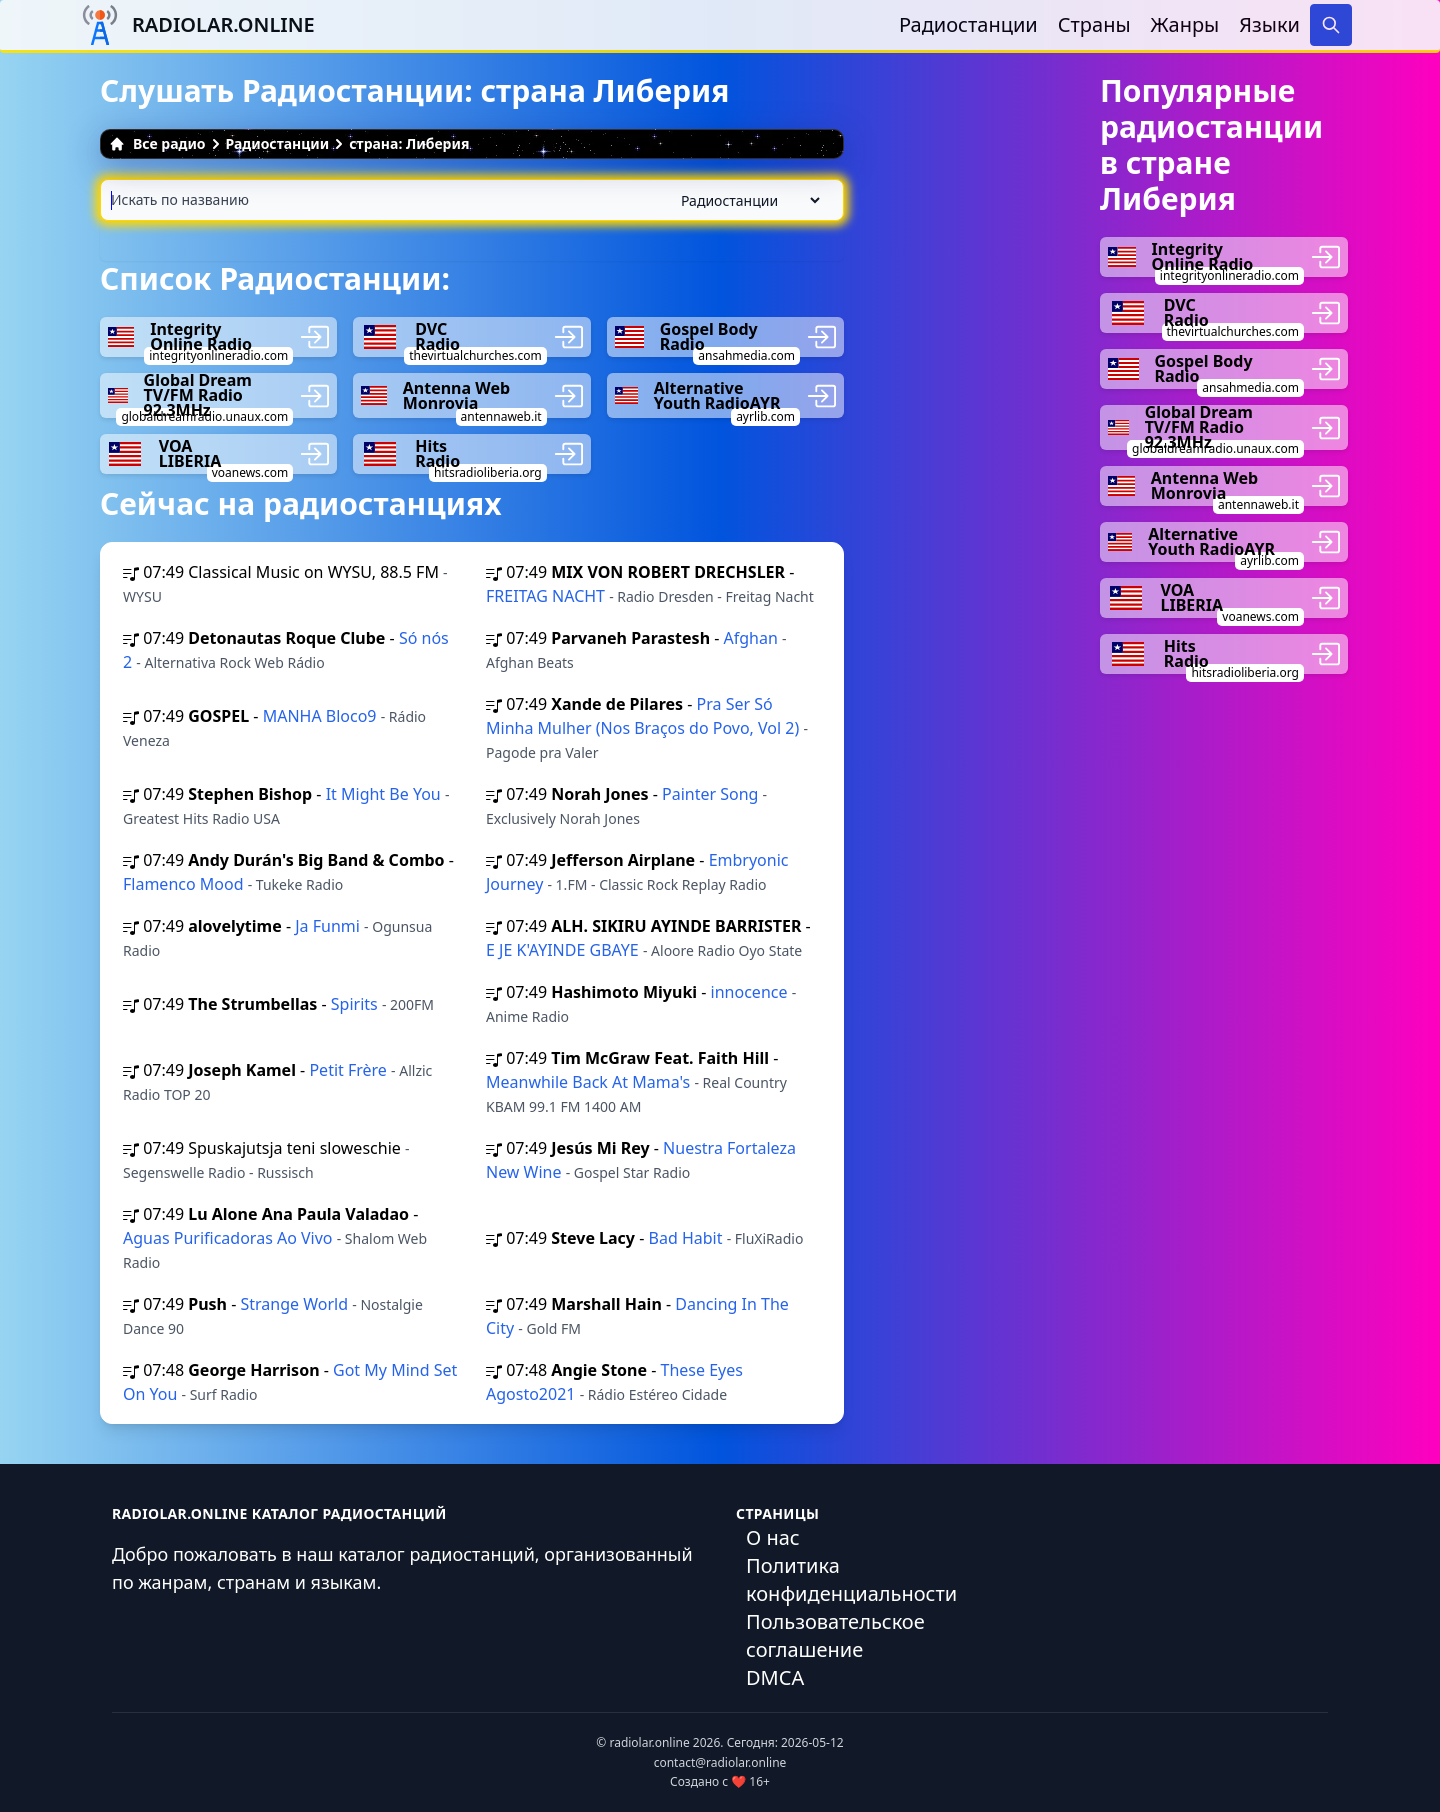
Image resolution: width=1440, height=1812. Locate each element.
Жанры (1185, 24)
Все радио (157, 143)
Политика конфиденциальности (851, 1579)
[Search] (1331, 25)
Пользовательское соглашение (835, 1635)
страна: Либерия (409, 143)
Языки (1269, 24)
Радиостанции (968, 24)
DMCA (775, 1677)
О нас (773, 1537)
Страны (1094, 24)
